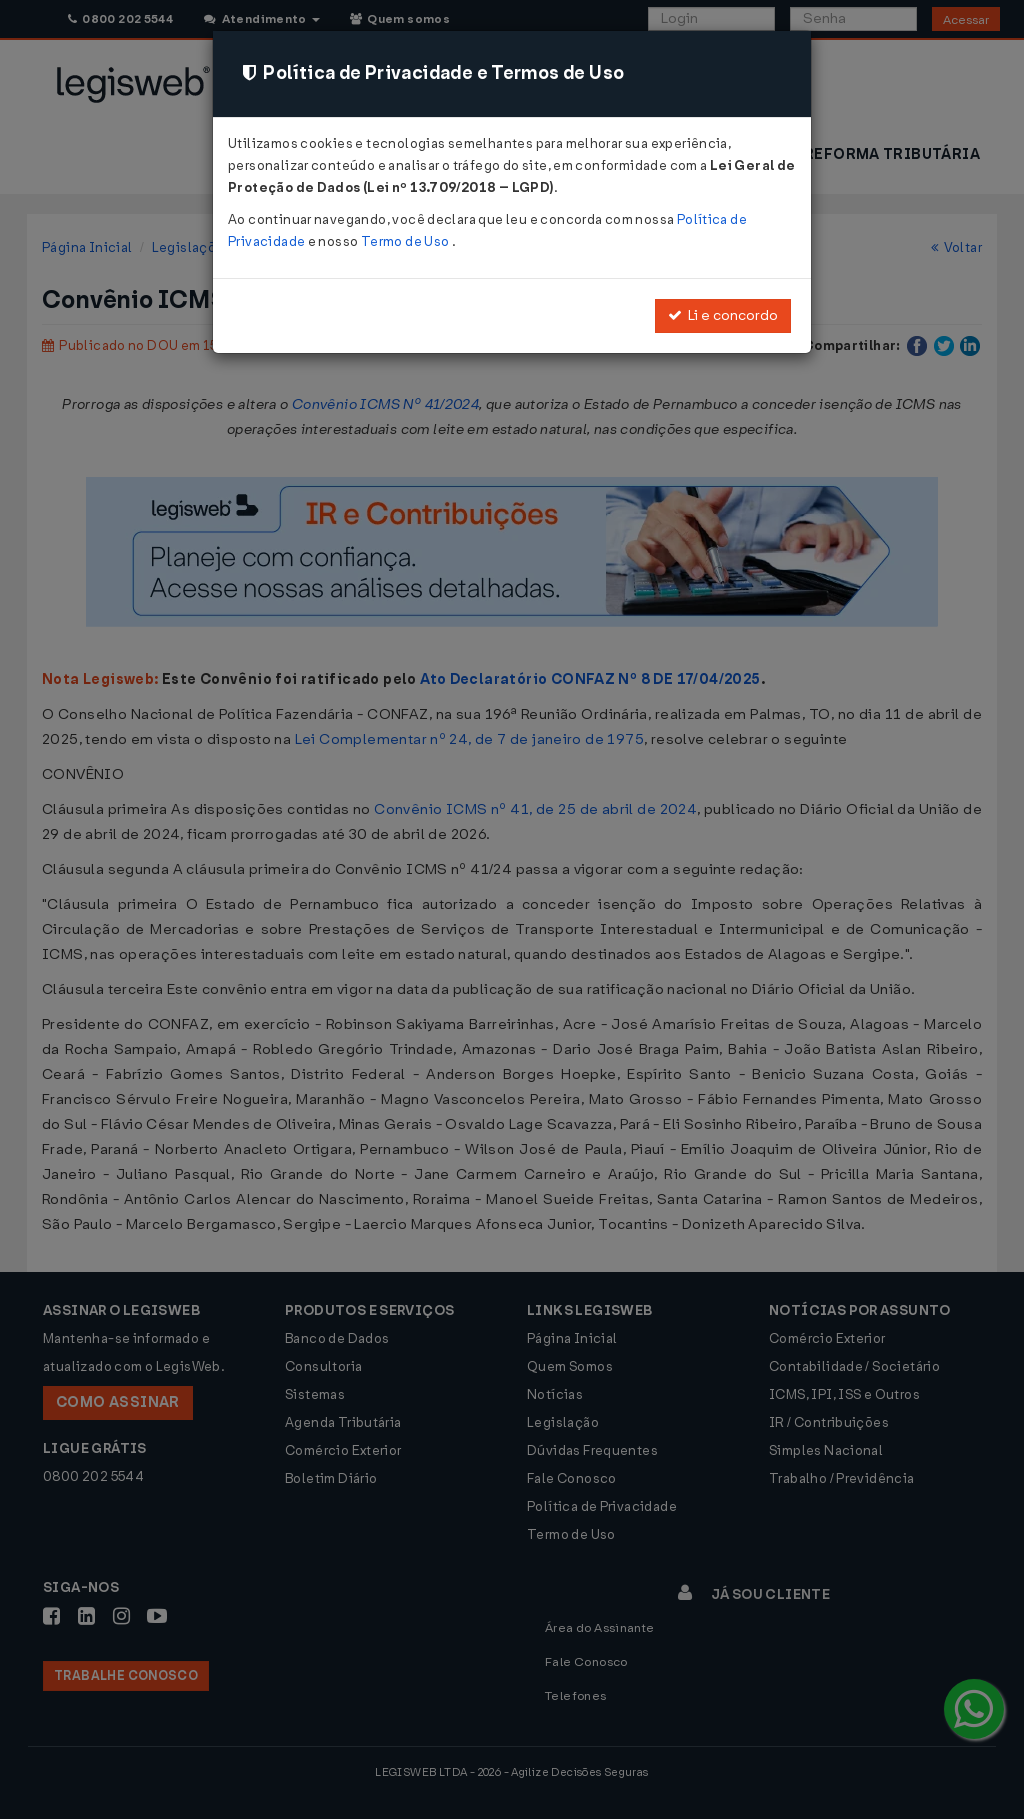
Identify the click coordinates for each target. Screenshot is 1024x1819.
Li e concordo (723, 315)
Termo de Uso (406, 241)
